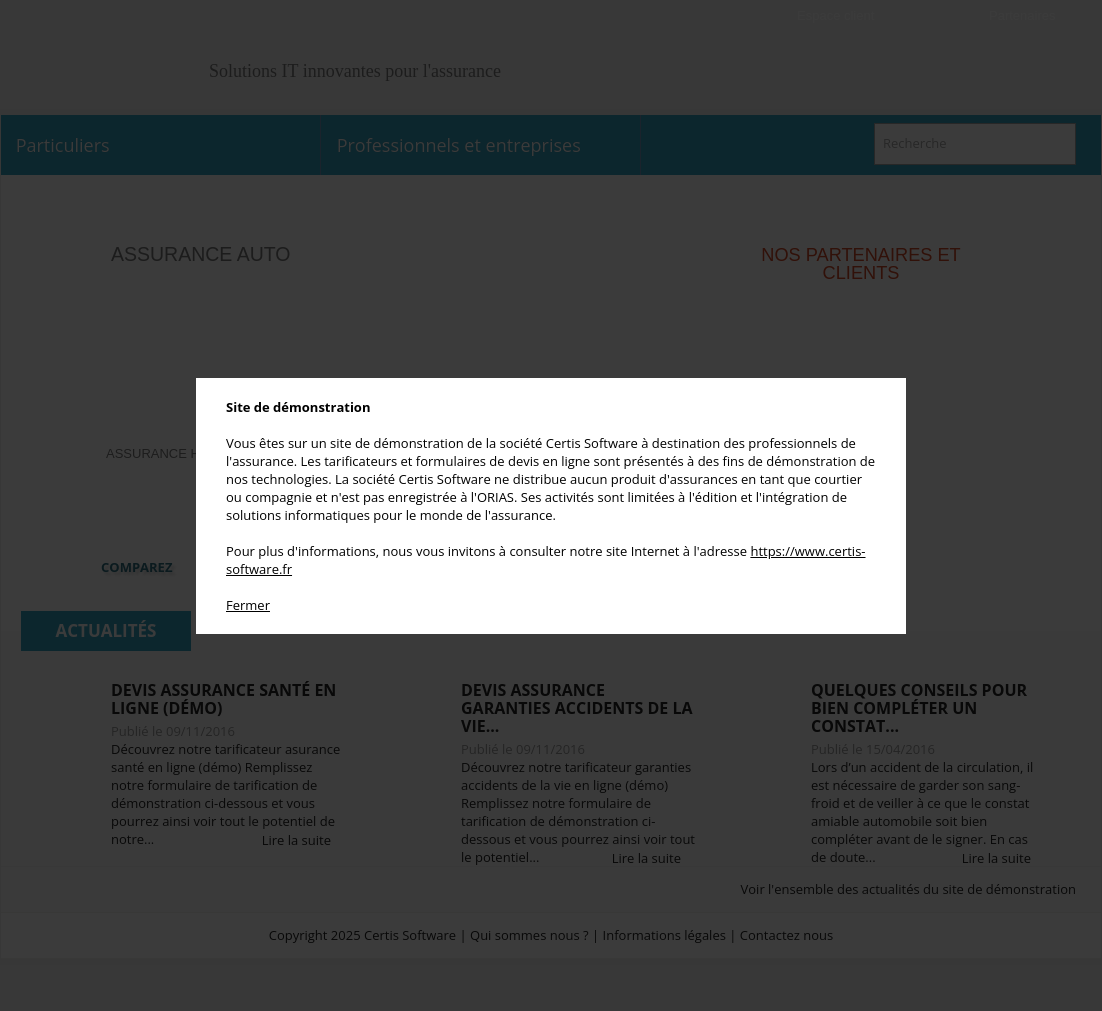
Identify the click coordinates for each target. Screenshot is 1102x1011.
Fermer (248, 605)
